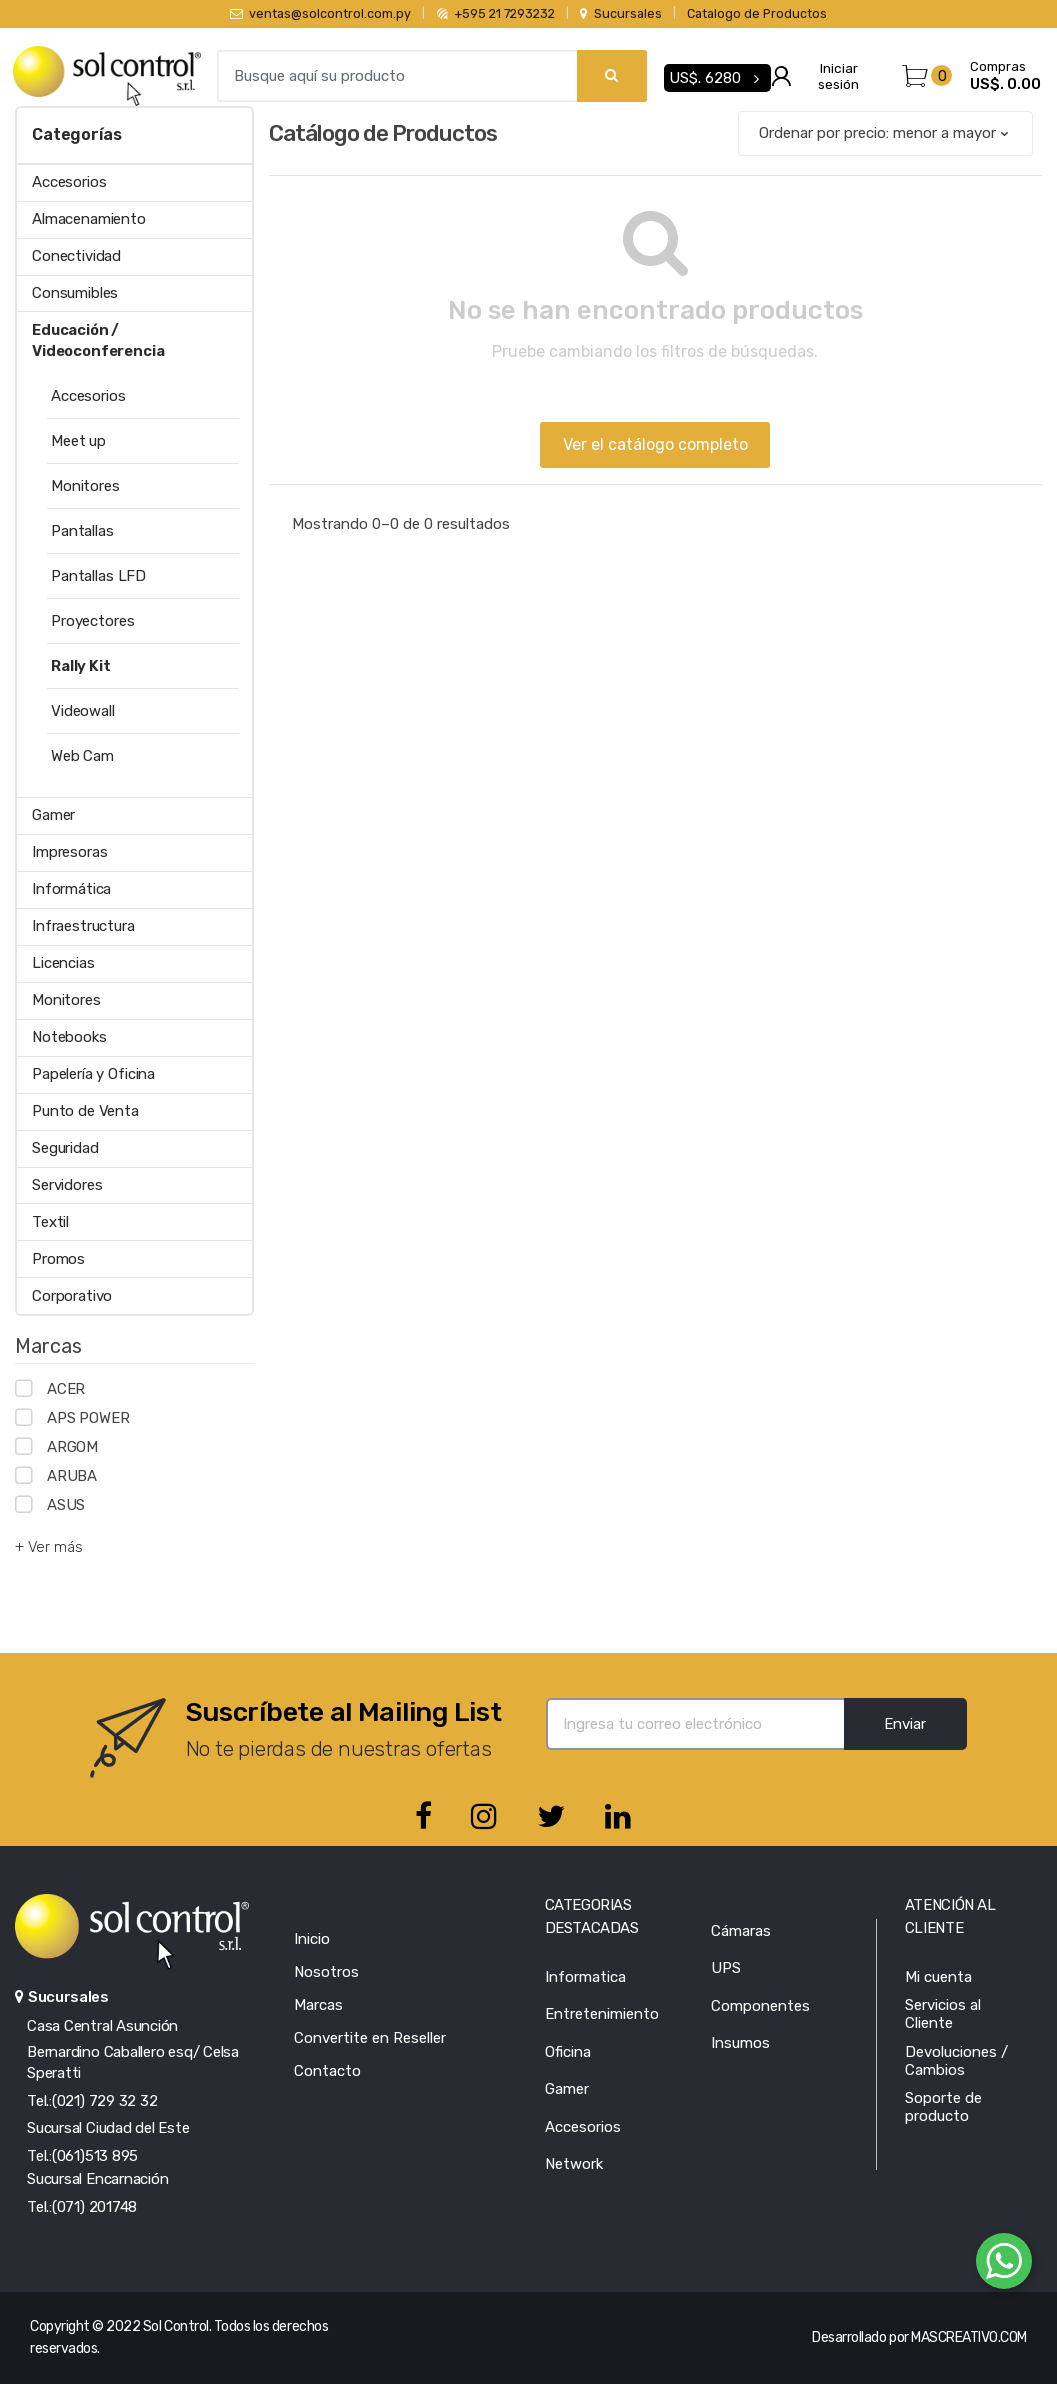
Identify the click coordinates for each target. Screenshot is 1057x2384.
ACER (66, 1389)
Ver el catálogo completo (655, 444)
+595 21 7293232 (496, 13)
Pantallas (82, 531)
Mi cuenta (938, 1977)
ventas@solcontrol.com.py (320, 13)
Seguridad (65, 1148)
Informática (71, 889)
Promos (58, 1259)
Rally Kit (81, 666)
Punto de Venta (85, 1111)
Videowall (83, 711)
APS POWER (88, 1418)
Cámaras (741, 1931)
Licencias (63, 963)
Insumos (740, 2043)
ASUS (66, 1505)
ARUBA (72, 1476)
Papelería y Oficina (93, 1074)
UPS (726, 1968)
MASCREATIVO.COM (969, 2337)
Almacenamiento (89, 219)
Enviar (905, 1724)
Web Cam (82, 756)
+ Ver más (49, 1547)
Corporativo (72, 1296)
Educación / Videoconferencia (98, 340)
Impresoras (70, 852)
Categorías (76, 134)
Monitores (85, 486)
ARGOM (72, 1447)
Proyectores (92, 621)
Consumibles (75, 293)
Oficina (568, 2052)
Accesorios (69, 182)
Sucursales (620, 13)
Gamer (53, 815)
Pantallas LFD (98, 576)
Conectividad (76, 256)
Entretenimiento (602, 2014)
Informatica (585, 1977)
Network (574, 2164)
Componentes (760, 2006)
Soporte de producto (943, 2107)
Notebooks (69, 1037)
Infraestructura (83, 926)
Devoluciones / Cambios (956, 2061)
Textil (50, 1222)
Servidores (67, 1185)
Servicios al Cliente (943, 2014)
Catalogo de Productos (757, 13)
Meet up (78, 441)
